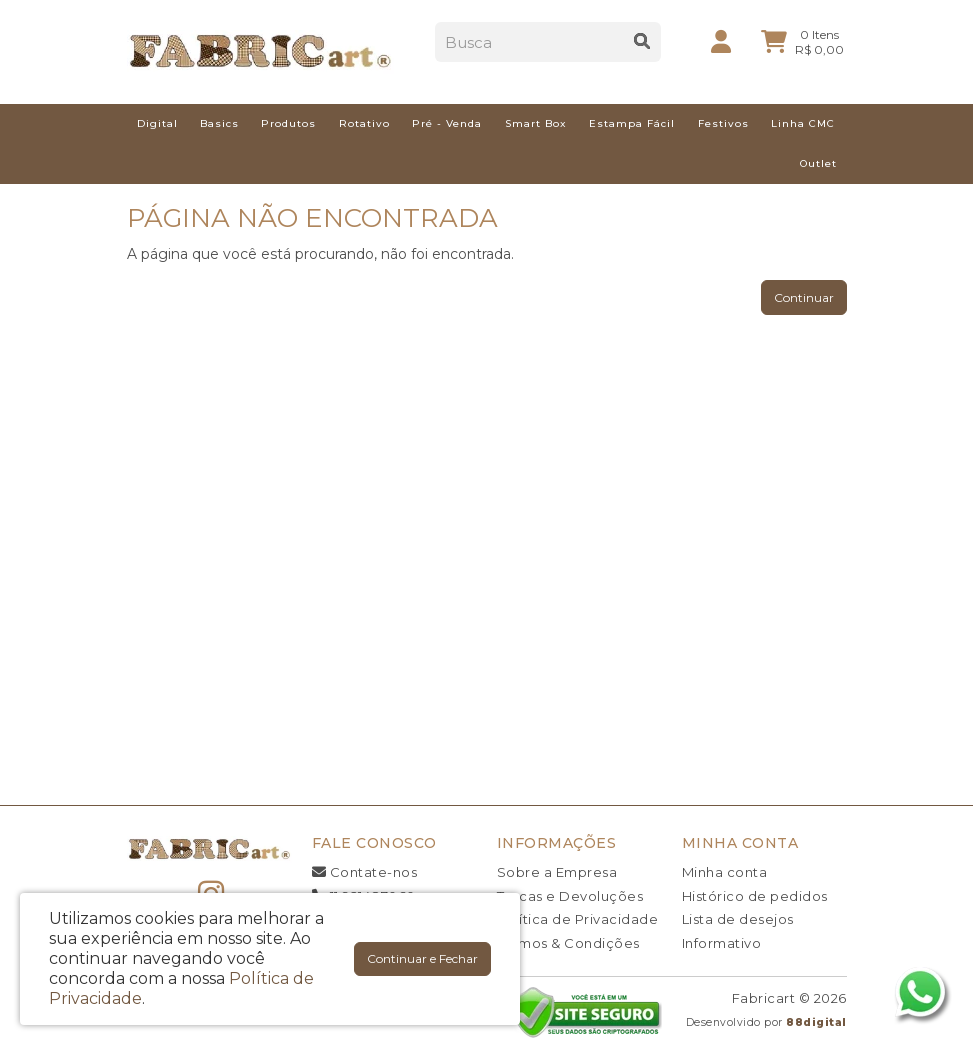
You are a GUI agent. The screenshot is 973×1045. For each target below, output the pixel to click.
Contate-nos (365, 872)
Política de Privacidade (578, 919)
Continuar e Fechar (422, 958)
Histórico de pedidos (755, 896)
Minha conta (725, 872)
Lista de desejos (738, 919)
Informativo (722, 943)
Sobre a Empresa (557, 872)
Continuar (804, 297)
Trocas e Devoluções (570, 896)
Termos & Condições (568, 943)
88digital (816, 1022)
